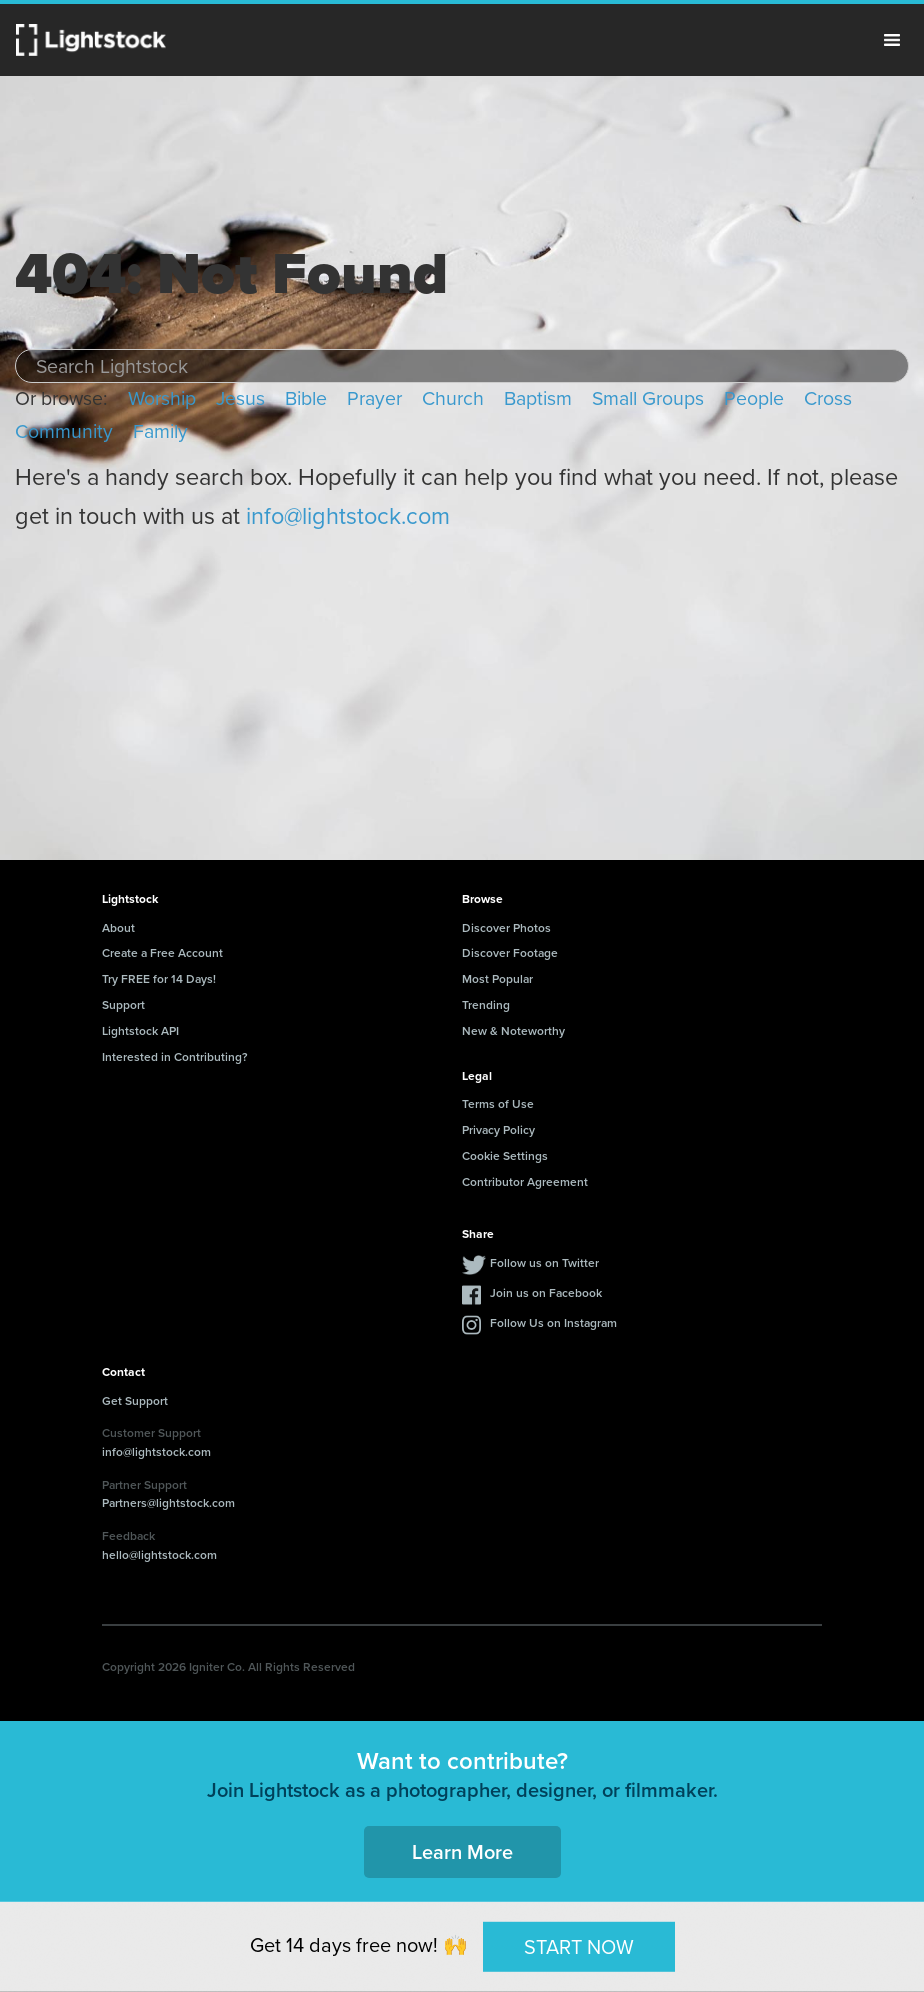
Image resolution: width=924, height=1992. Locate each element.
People (754, 398)
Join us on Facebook (546, 1292)
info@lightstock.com (348, 516)
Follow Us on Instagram (553, 1322)
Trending (486, 1004)
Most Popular (497, 978)
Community (64, 431)
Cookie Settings (505, 1155)
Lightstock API (140, 1030)
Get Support (135, 1400)
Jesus (240, 398)
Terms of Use (498, 1103)
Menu (892, 40)
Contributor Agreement (525, 1181)
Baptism (538, 398)
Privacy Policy (498, 1129)
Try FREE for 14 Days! (159, 978)
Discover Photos (506, 927)
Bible (306, 398)
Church (453, 398)
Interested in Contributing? (175, 1056)
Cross (828, 398)
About (118, 927)
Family (160, 431)
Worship (162, 398)
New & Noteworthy (513, 1030)
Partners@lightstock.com (168, 1502)
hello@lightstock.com (159, 1554)
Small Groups (648, 398)
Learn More (462, 1851)
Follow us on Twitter (544, 1262)
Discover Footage (510, 952)
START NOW (579, 1946)
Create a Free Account (162, 952)
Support (123, 1004)
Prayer (374, 398)
